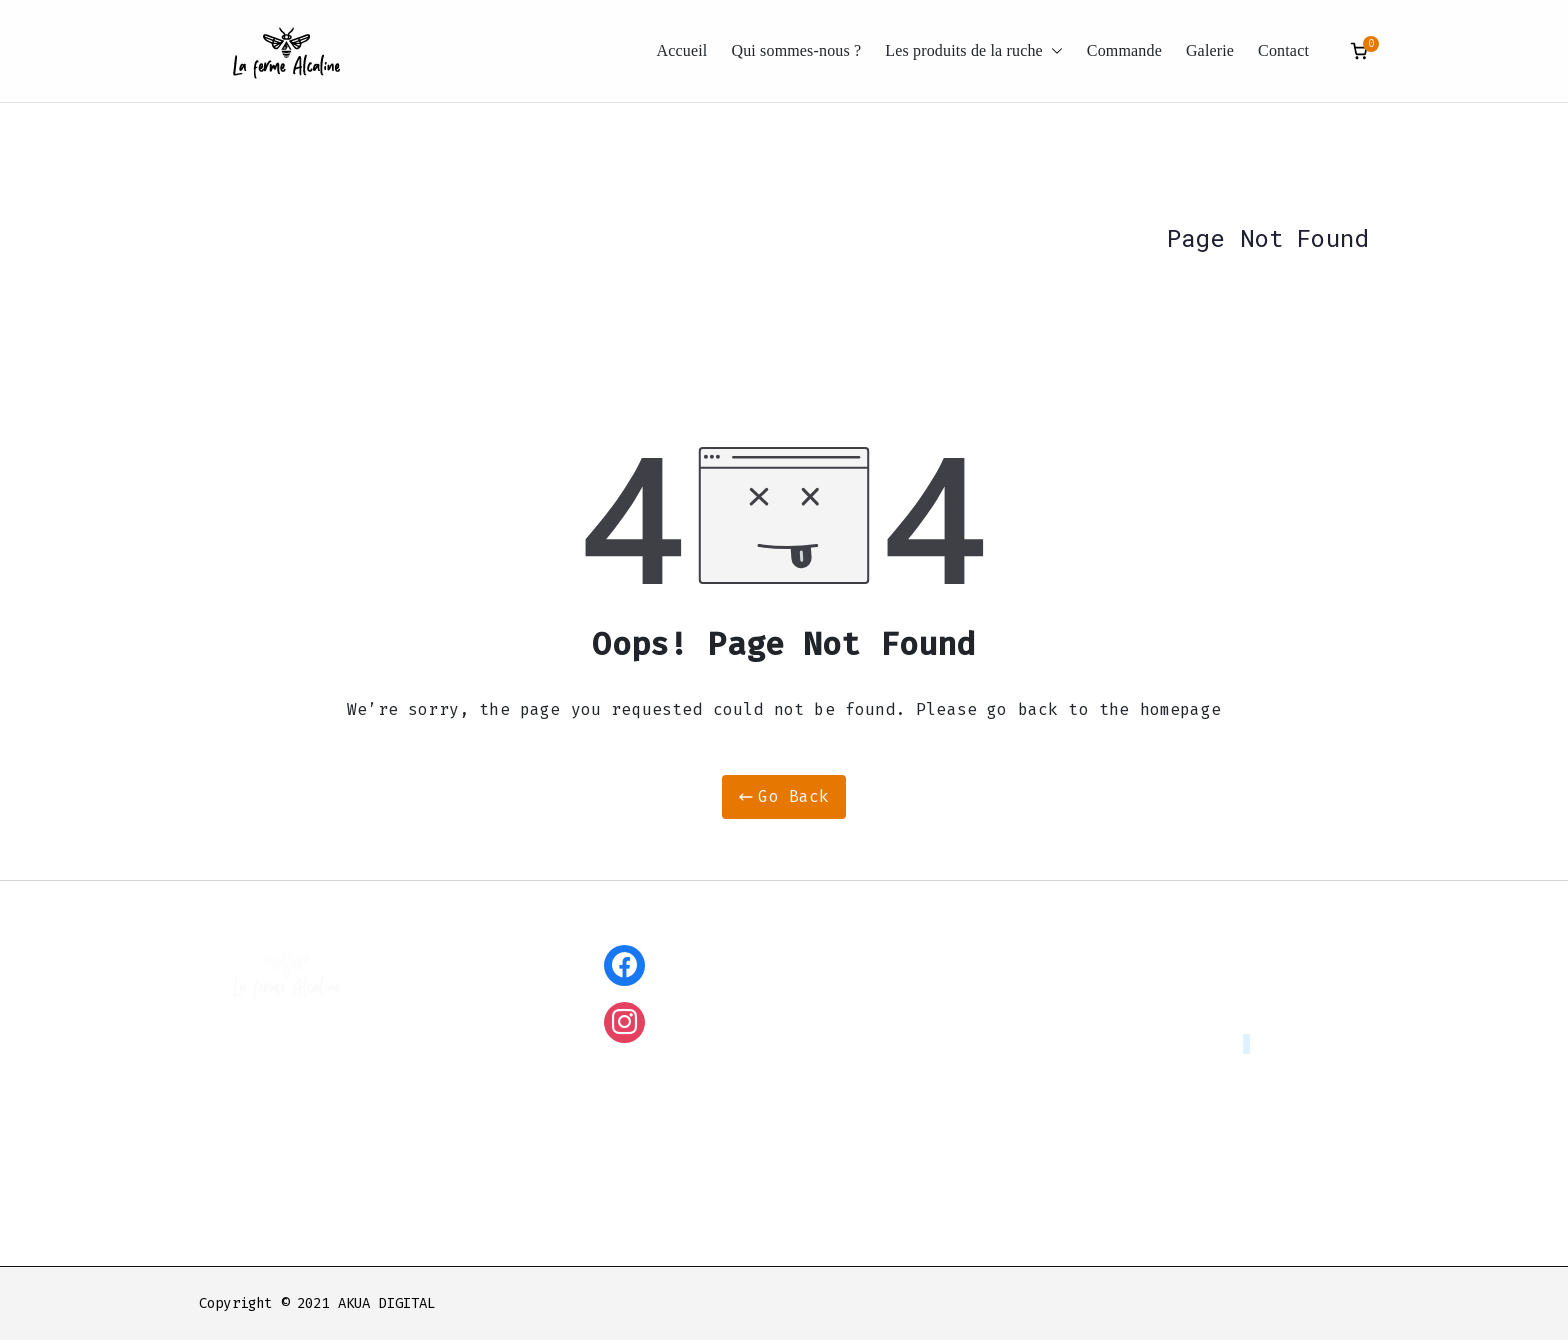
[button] (1053, 51)
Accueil (682, 50)
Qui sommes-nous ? (796, 50)
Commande (1124, 50)
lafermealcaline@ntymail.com (1129, 1044)
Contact (1283, 50)
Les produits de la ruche (974, 51)
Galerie (1210, 50)
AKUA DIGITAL (387, 1303)
